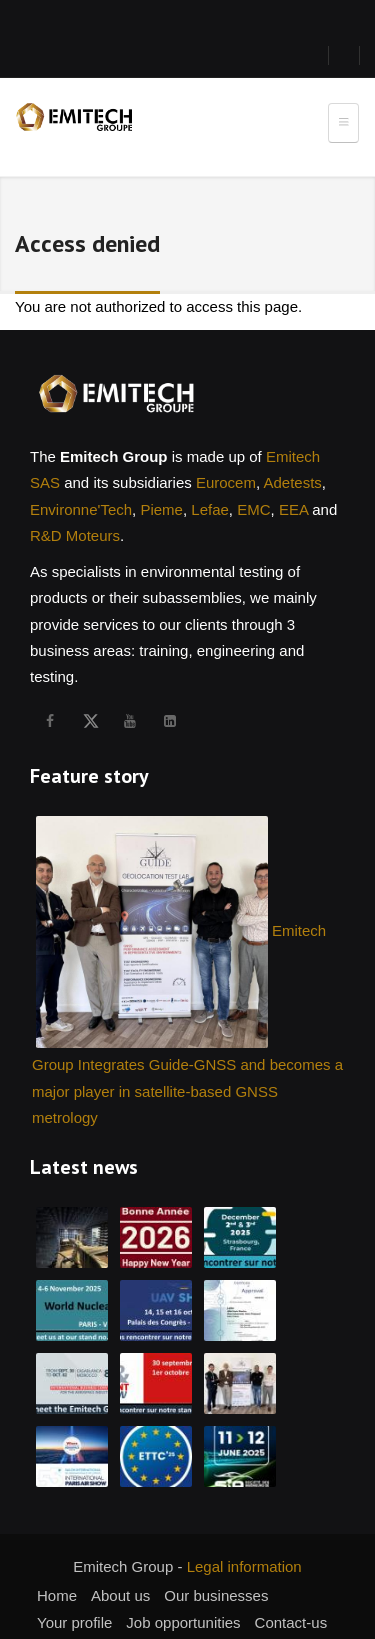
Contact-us (291, 1622)
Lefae (210, 509)
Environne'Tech (81, 509)
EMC (253, 509)
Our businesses (216, 1595)
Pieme (161, 509)
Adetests (292, 482)
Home (57, 1595)
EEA (293, 509)
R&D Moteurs (75, 535)
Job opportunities (183, 1622)
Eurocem (226, 482)
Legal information (244, 1566)
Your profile (74, 1622)
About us (120, 1595)
